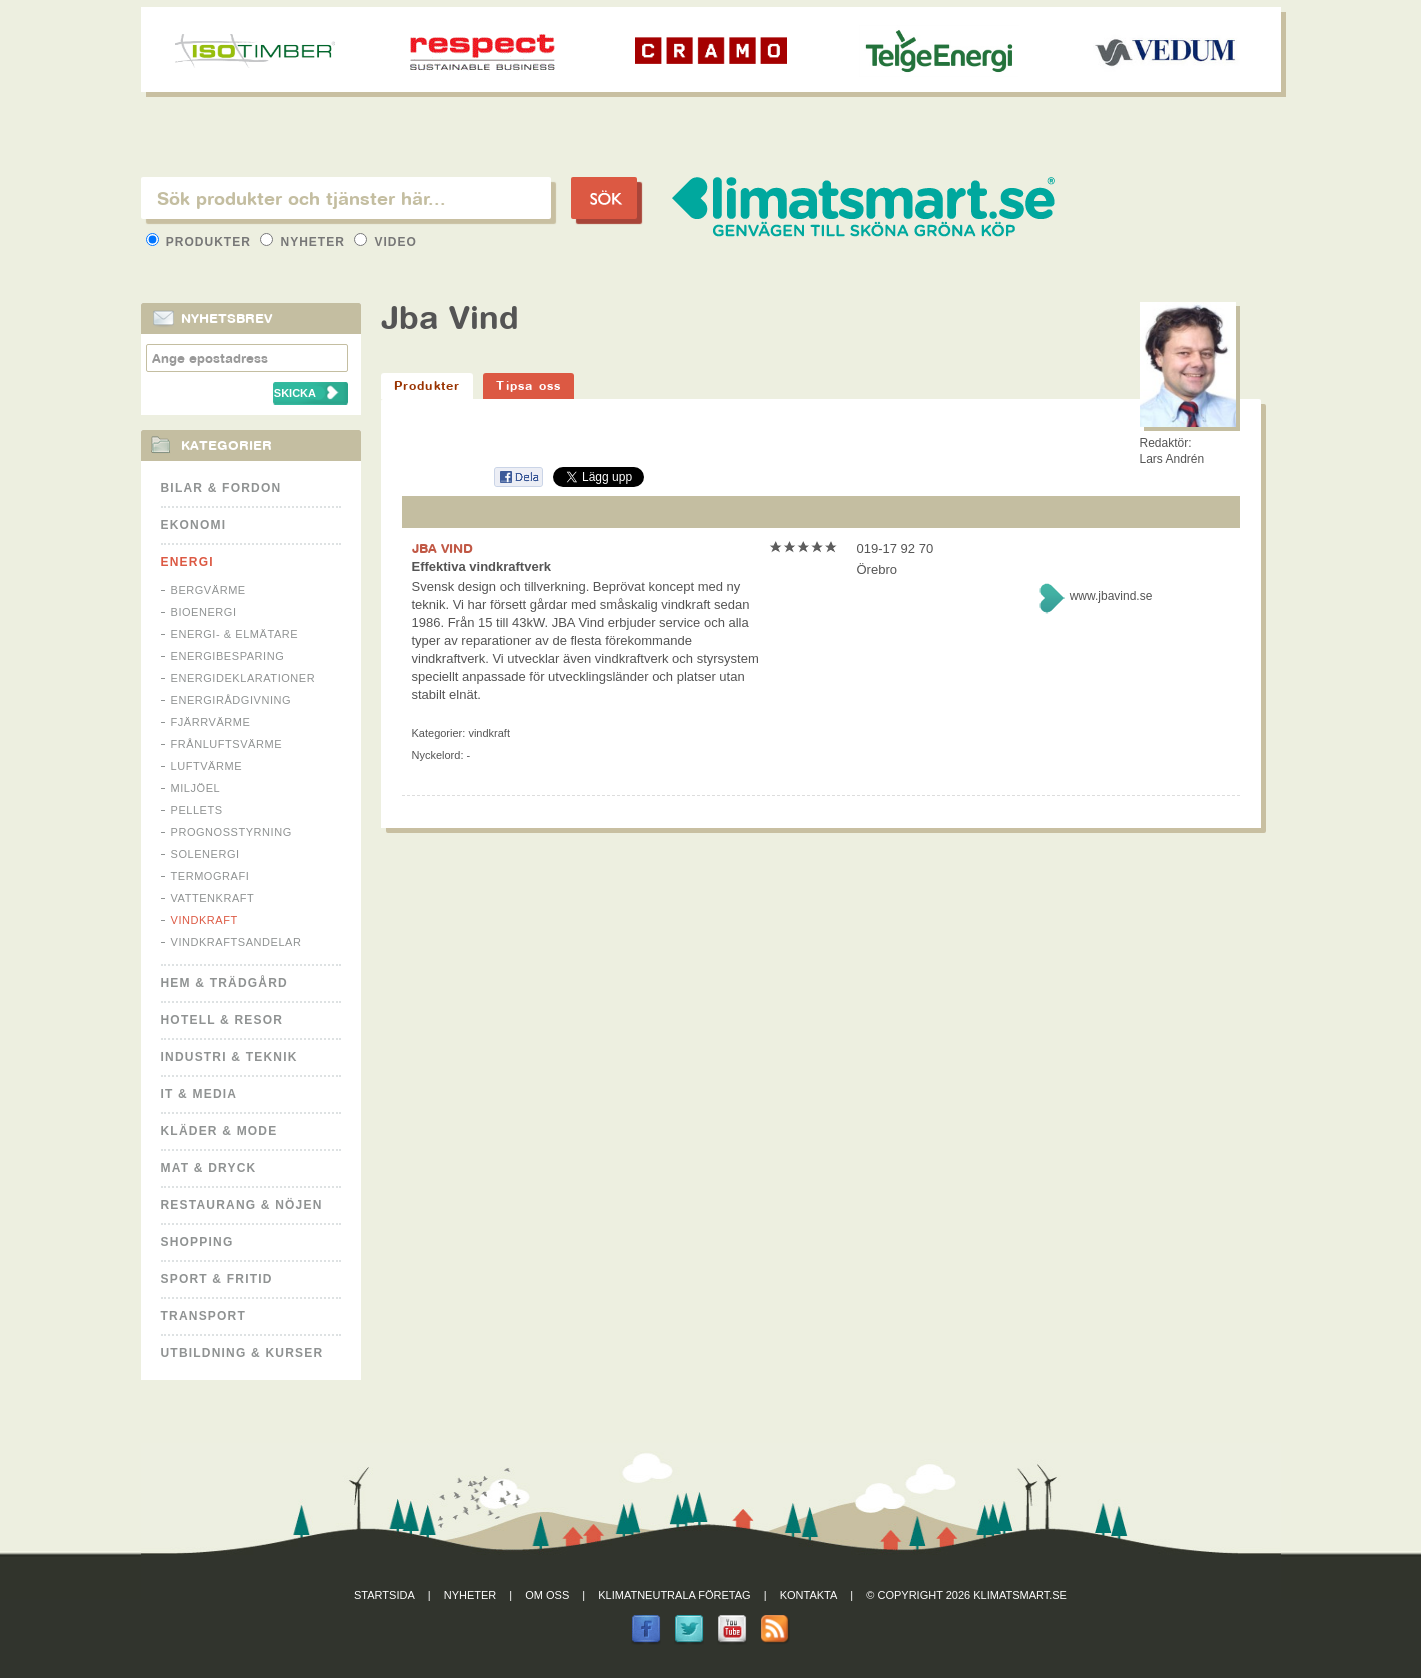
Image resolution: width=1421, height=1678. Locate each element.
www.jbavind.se (1111, 596)
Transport (203, 1316)
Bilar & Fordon (221, 488)
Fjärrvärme (211, 722)
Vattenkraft (213, 898)
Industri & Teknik (229, 1057)
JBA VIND (442, 548)
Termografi (210, 876)
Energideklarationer (243, 678)
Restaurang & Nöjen (242, 1205)
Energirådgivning (231, 700)
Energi (187, 562)
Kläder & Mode (219, 1131)
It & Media (199, 1094)
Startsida (384, 1595)
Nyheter (304, 242)
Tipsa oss (528, 385)
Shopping (197, 1242)
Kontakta (809, 1595)
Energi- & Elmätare (235, 634)
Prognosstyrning (231, 832)
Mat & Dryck (209, 1168)
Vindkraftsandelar (236, 942)
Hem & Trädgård (224, 983)
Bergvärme (208, 590)
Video (385, 242)
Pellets (197, 810)
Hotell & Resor (222, 1020)
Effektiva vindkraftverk (481, 566)
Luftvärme (207, 766)
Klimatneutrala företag (674, 1595)
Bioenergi (204, 612)
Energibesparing (228, 656)
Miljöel (196, 788)
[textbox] (346, 198)
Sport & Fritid (217, 1279)
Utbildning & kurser (242, 1353)
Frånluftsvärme (227, 744)
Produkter (201, 242)
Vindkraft (204, 920)
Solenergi (205, 854)
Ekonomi (194, 525)
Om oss (547, 1595)
